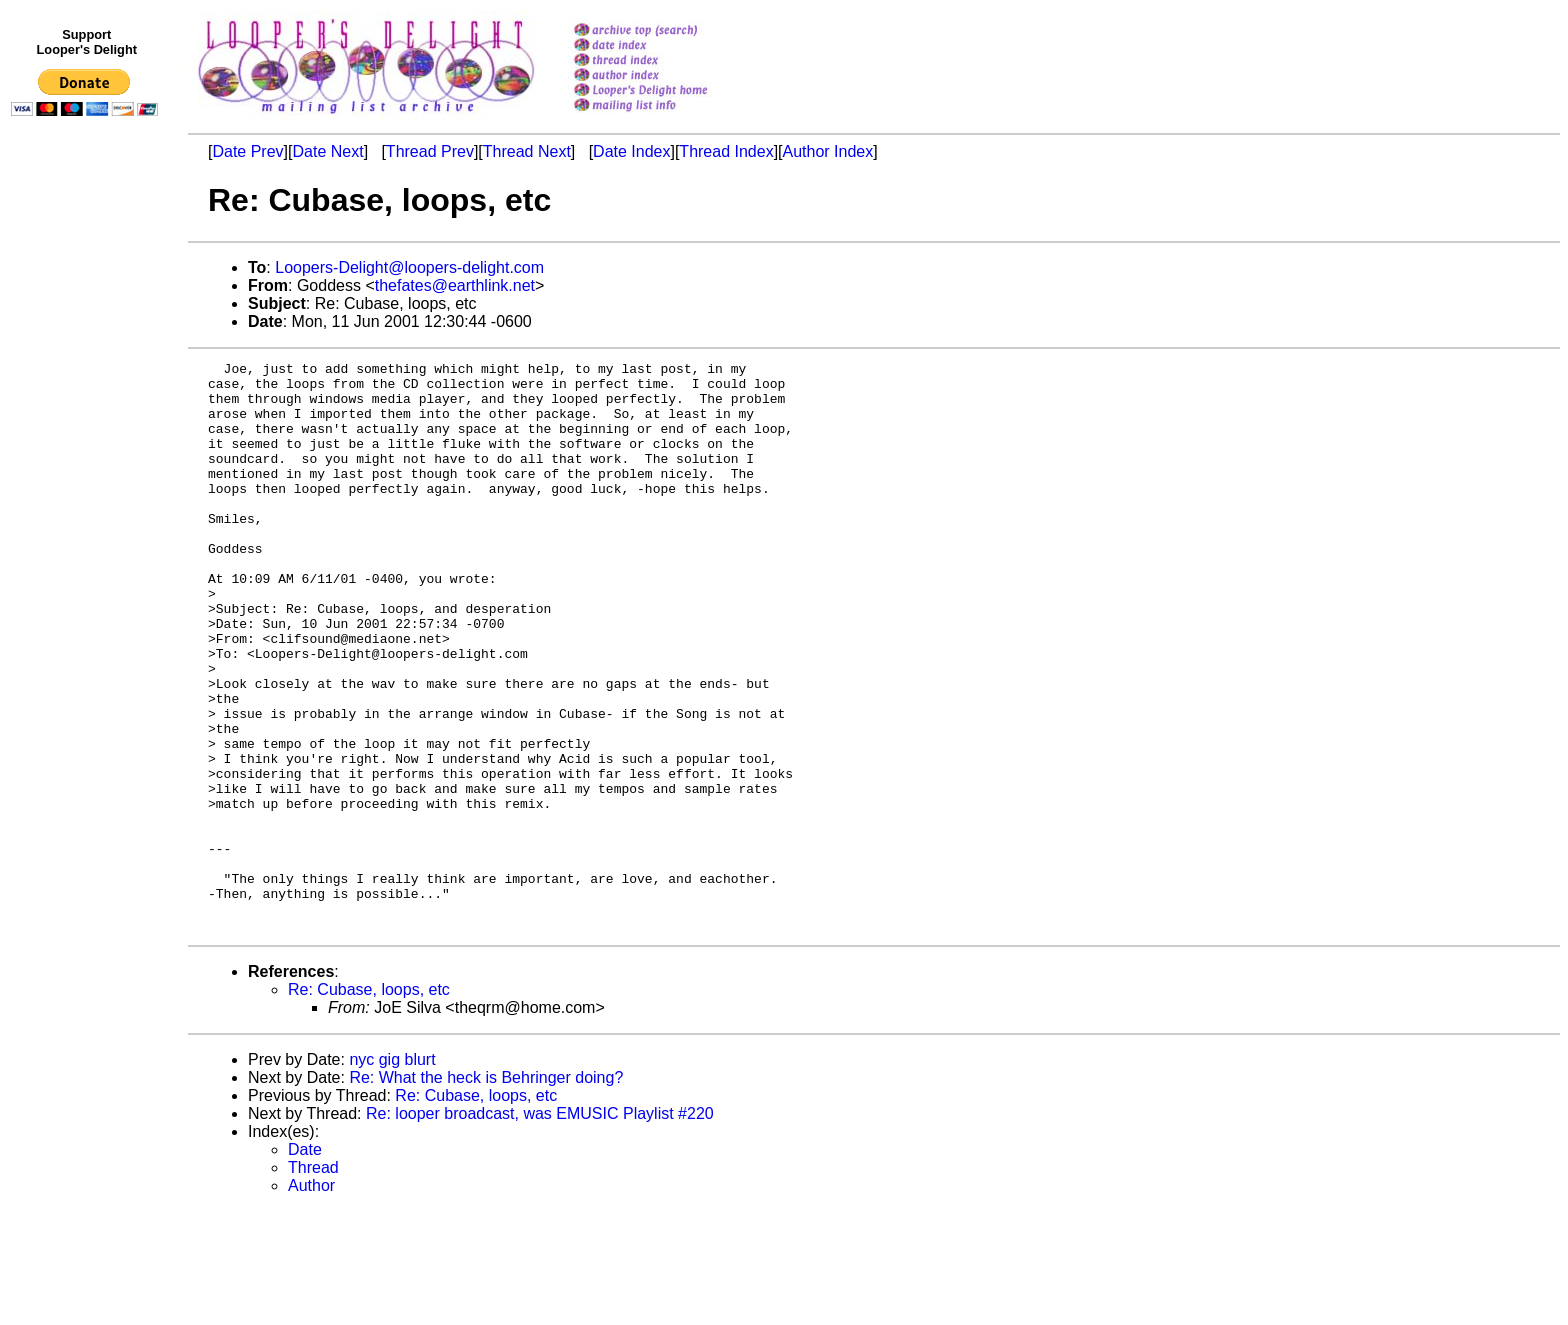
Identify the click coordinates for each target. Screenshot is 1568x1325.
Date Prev (247, 151)
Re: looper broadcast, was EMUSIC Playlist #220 (540, 1227)
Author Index (828, 151)
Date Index (631, 151)
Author (311, 1299)
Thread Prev (430, 151)
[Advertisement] (88, 537)
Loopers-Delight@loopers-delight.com (409, 267)
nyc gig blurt (392, 1173)
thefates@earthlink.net (455, 285)
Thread (313, 1281)
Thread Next (527, 151)
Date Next (327, 151)
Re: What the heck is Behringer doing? (486, 1191)
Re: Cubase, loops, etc (369, 1103)
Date (305, 1263)
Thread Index (726, 151)
